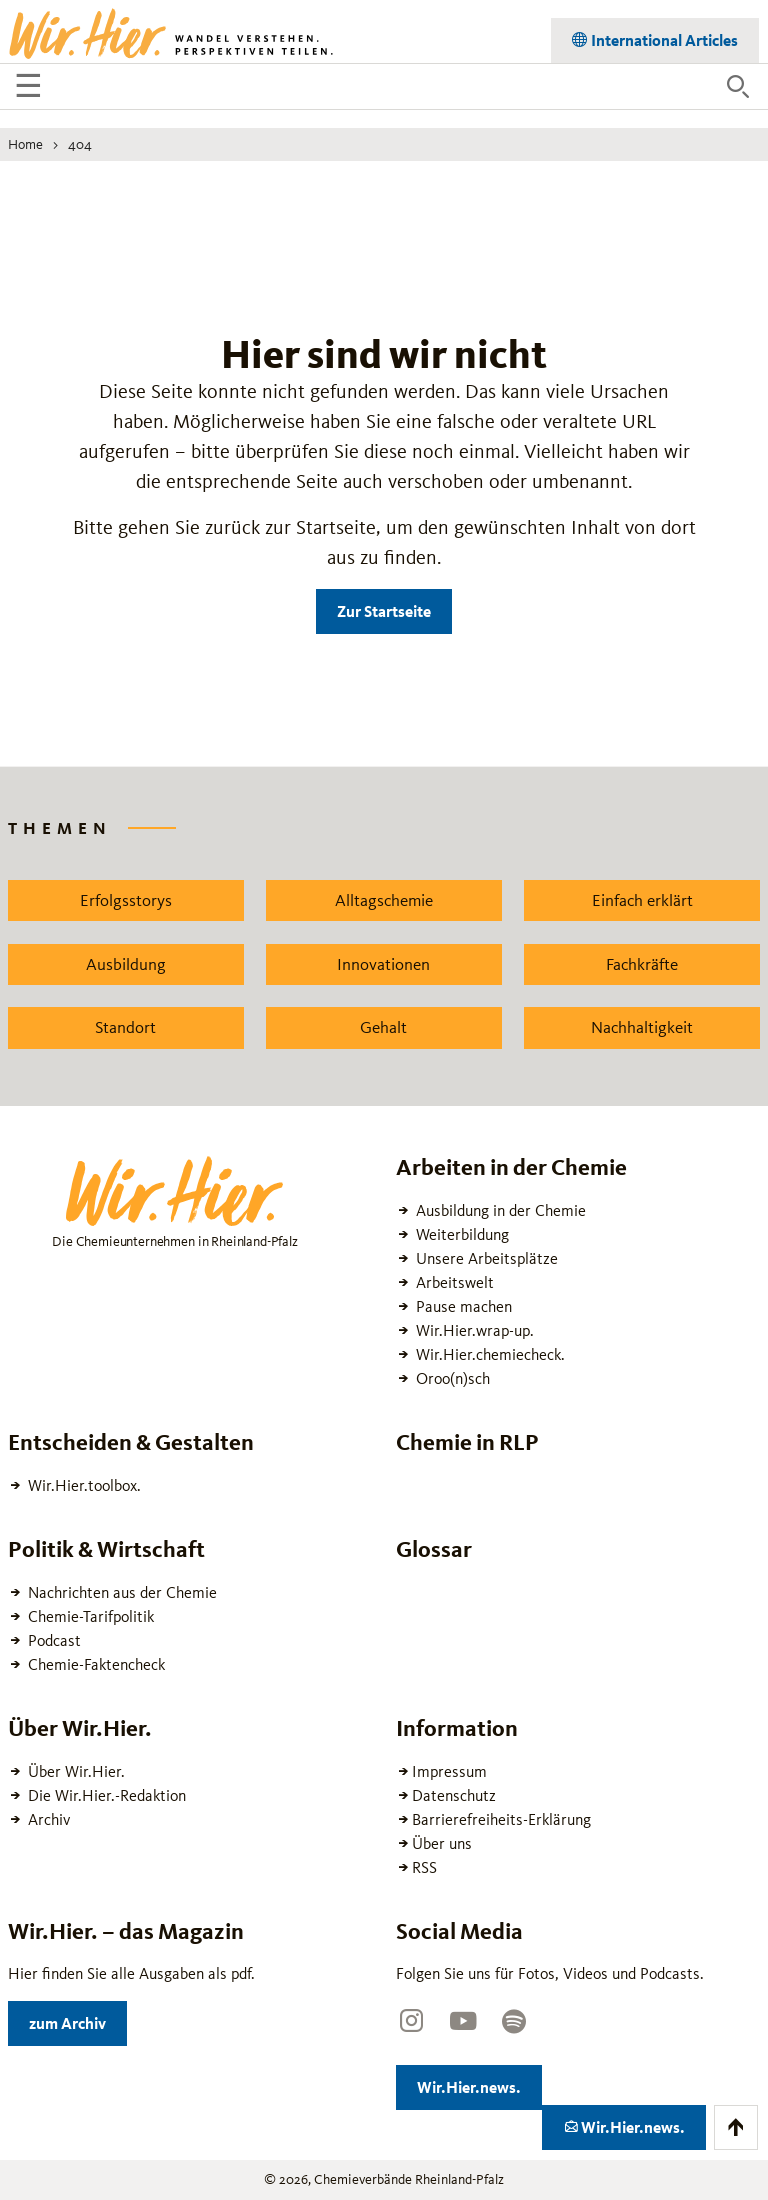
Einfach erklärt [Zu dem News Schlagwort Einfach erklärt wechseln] (642, 900)
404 (80, 144)
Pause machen (462, 1306)
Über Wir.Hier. (74, 1771)
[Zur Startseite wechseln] (173, 32)
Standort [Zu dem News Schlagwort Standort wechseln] (125, 1027)
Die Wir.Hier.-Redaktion (105, 1795)
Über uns (442, 1843)
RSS (424, 1867)
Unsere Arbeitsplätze (485, 1258)
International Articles (663, 36)
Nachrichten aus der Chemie (120, 1592)
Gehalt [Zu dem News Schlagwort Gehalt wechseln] (383, 1027)
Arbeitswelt (453, 1282)
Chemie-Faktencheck (94, 1664)
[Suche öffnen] (738, 87)
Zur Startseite (384, 611)
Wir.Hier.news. (479, 2083)
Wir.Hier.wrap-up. (473, 1330)
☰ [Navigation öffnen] (31, 89)
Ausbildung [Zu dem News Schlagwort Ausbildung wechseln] (126, 964)
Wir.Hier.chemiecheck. (488, 1354)
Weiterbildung (460, 1234)
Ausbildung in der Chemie (499, 1210)
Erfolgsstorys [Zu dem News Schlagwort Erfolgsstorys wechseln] (126, 900)
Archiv (47, 1819)
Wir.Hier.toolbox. (82, 1485)
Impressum (449, 1771)
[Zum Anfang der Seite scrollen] (736, 2127)
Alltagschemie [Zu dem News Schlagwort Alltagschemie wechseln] (384, 900)
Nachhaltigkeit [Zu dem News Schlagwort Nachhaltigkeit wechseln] (642, 1027)
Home (25, 144)
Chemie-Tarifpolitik (89, 1616)
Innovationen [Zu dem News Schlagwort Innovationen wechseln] (383, 964)
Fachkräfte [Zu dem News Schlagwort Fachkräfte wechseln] (642, 964)
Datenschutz (454, 1795)
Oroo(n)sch (451, 1378)
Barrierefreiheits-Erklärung (501, 1819)
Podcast (52, 1640)
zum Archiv (78, 2019)
